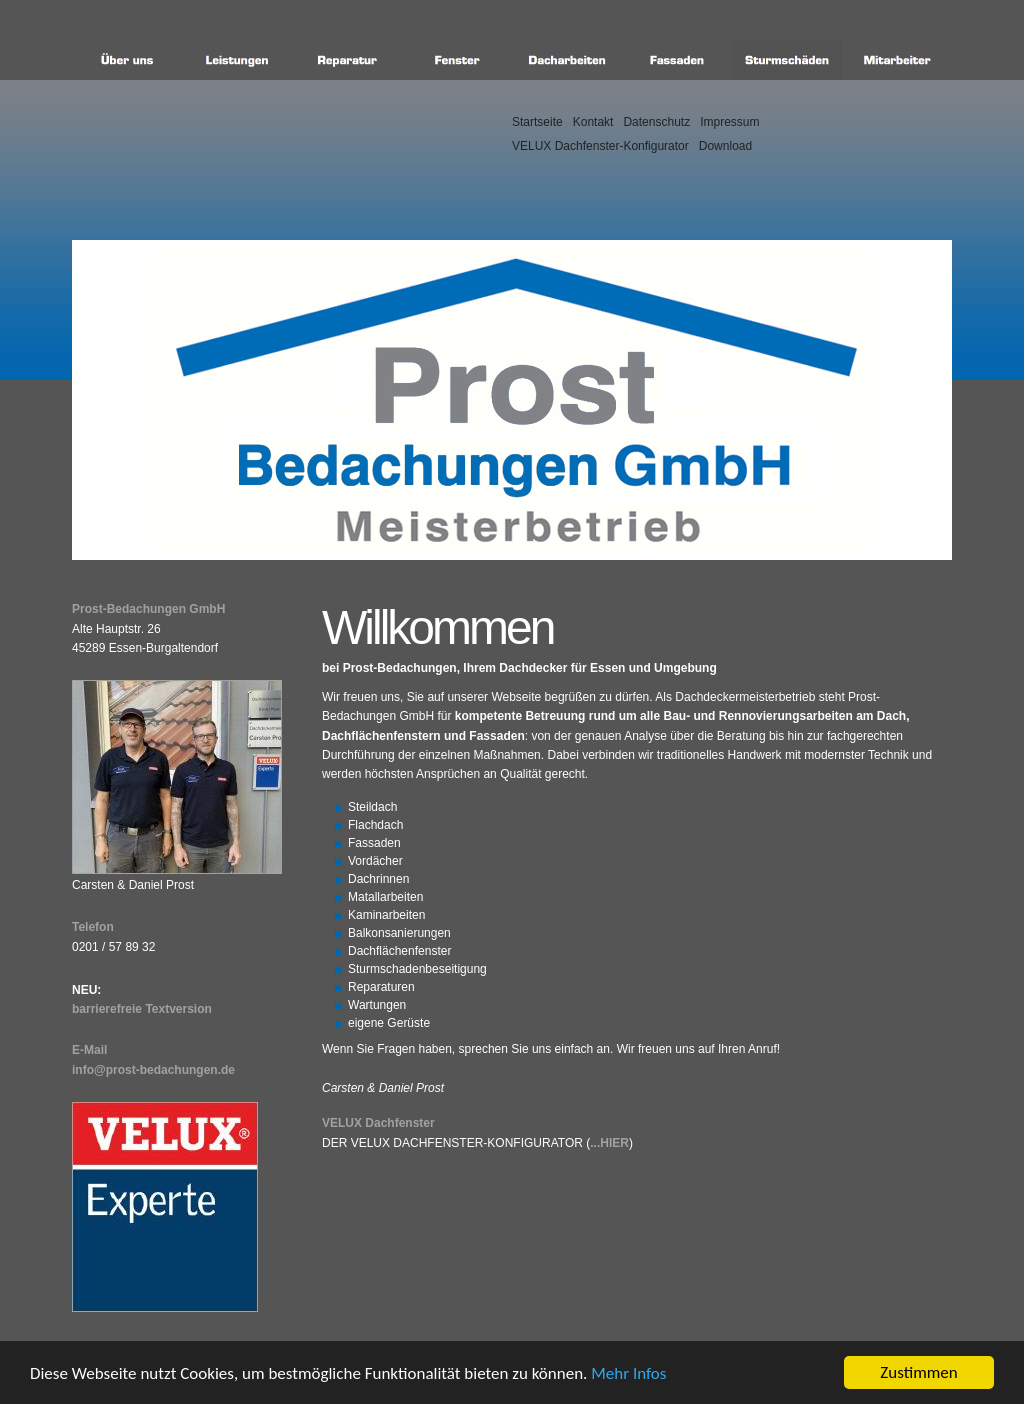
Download (725, 146)
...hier (609, 1143)
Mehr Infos (628, 1373)
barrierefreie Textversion (142, 1009)
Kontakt (593, 122)
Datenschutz (656, 122)
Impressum (729, 122)
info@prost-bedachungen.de (153, 1070)
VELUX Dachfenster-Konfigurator (600, 146)
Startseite (537, 122)
